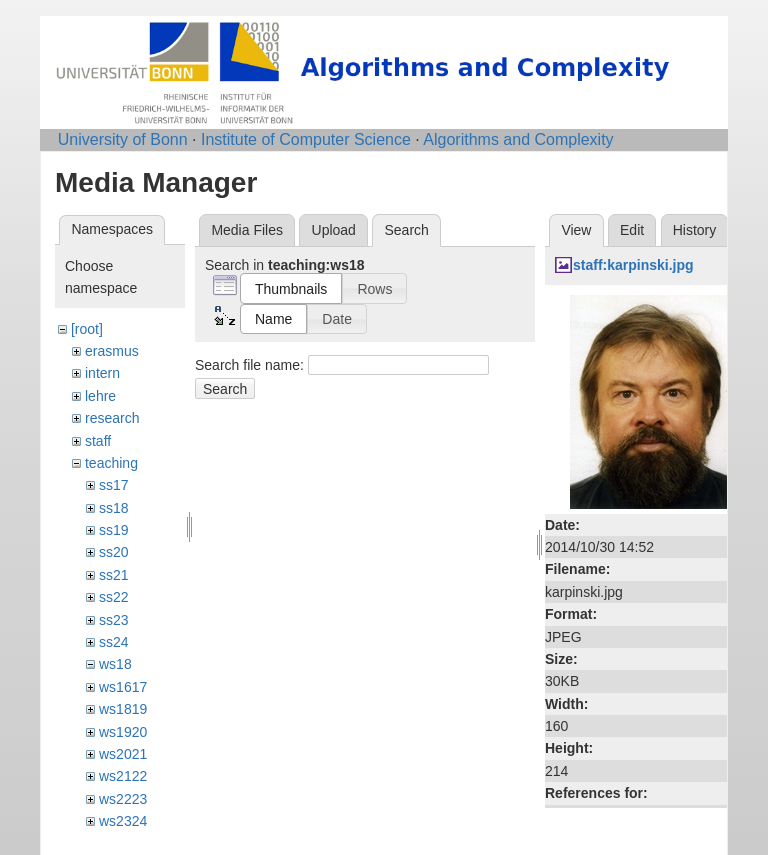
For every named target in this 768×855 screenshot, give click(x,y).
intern (102, 373)
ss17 (114, 485)
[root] (87, 329)
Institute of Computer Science (306, 139)
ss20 (114, 552)
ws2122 (123, 776)
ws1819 (123, 709)
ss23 (114, 620)
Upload (334, 230)
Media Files (247, 230)
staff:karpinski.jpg (633, 265)
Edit (632, 230)
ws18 (115, 664)
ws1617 (123, 687)
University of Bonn (123, 139)
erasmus (112, 351)
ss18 (114, 508)
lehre (100, 396)
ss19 (114, 530)
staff (98, 441)
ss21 (114, 575)
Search (225, 389)
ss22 (114, 597)
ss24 (114, 642)
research (112, 418)
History (695, 230)
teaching (111, 463)
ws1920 (123, 732)
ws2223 (123, 799)
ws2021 (123, 754)
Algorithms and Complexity (518, 139)
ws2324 (123, 821)
